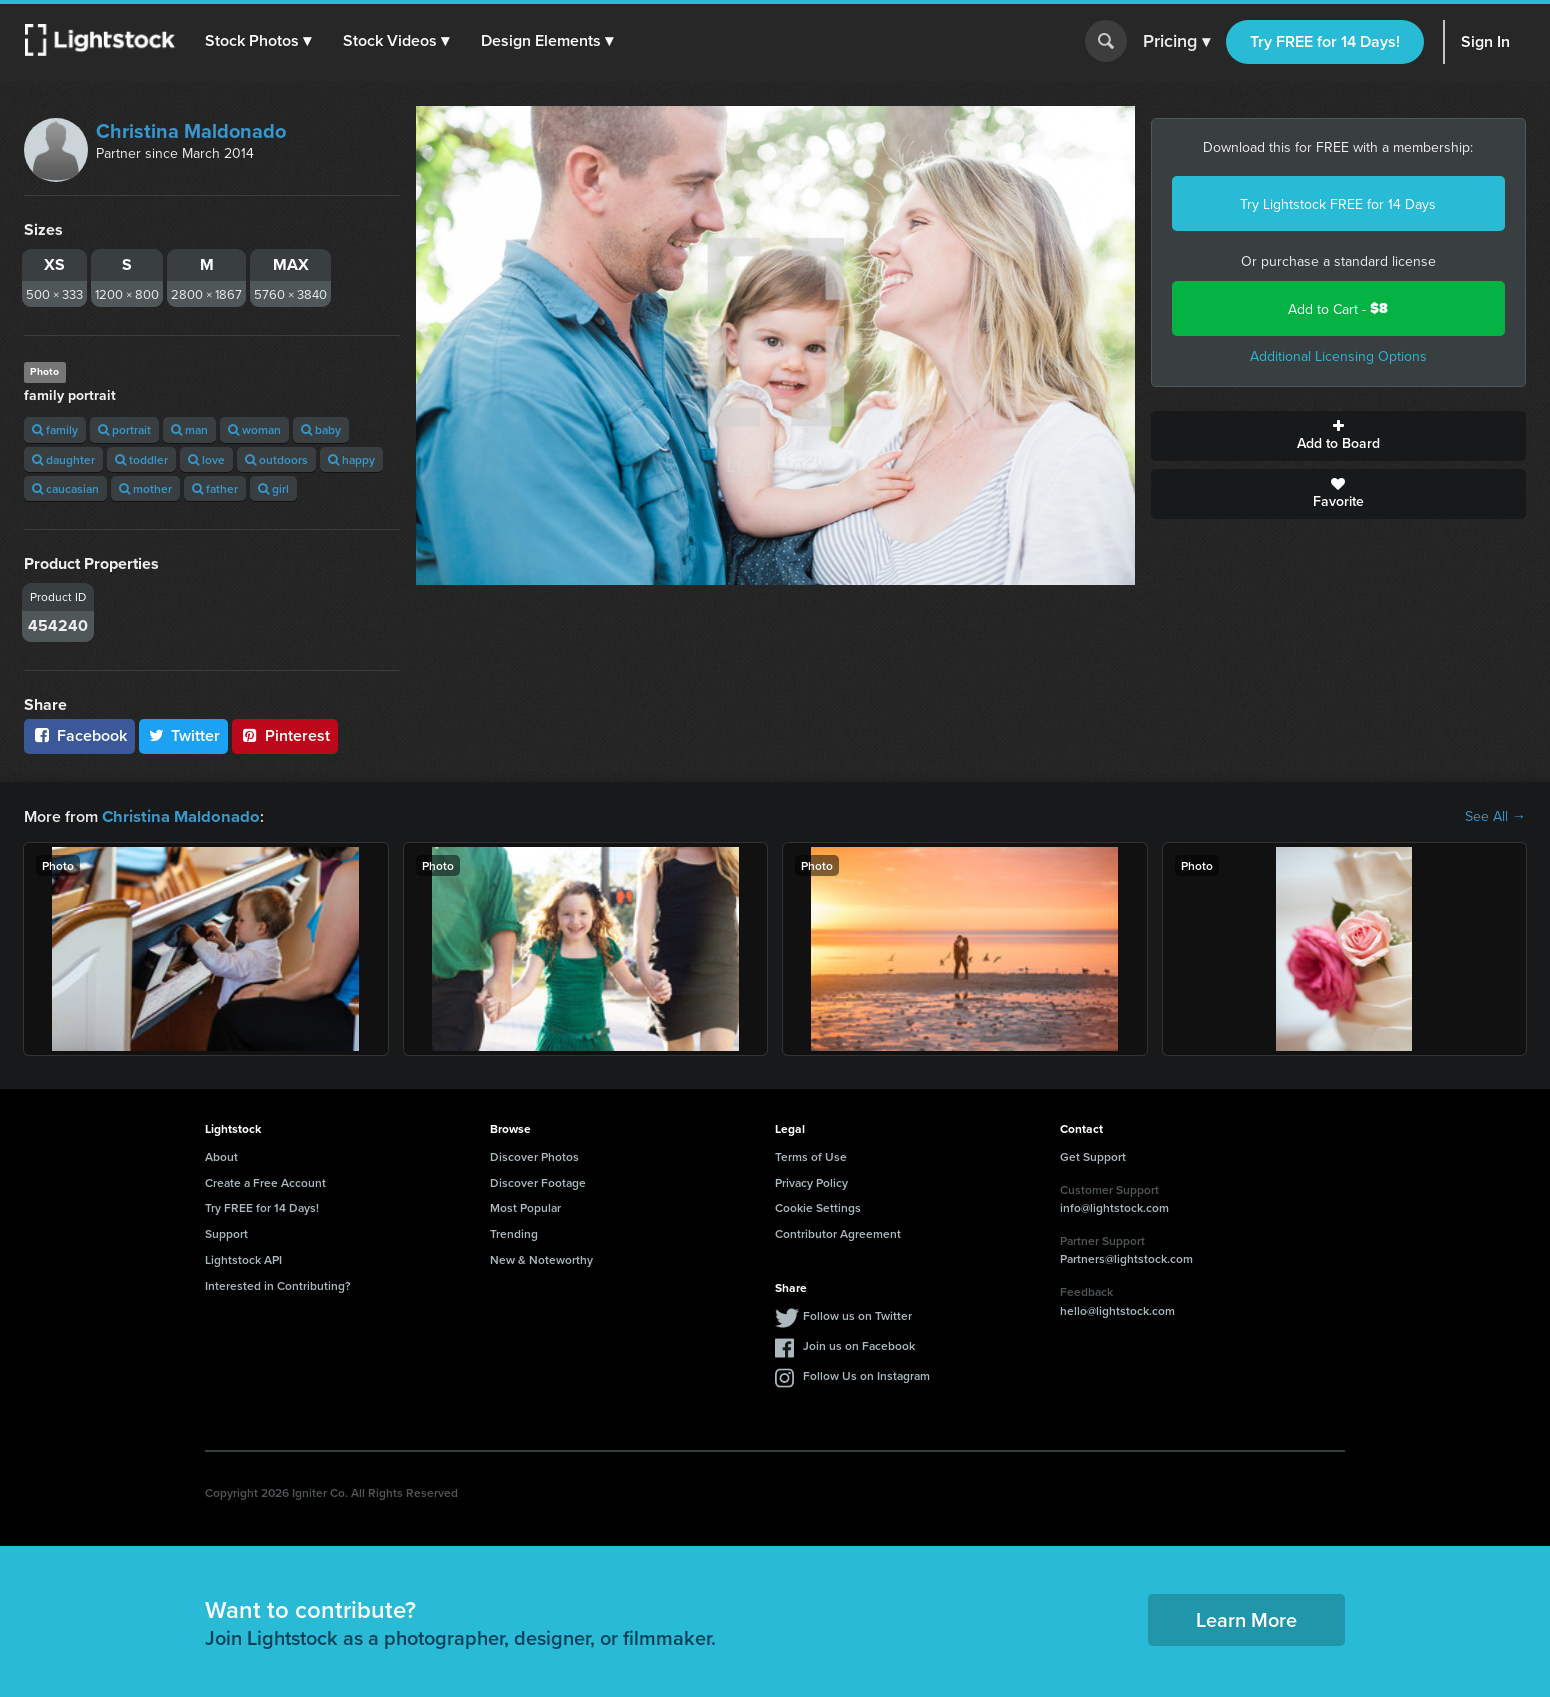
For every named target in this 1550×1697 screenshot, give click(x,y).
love (206, 459)
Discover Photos (534, 1155)
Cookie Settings (818, 1206)
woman (254, 429)
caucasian (65, 488)
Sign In (1485, 41)
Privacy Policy (811, 1181)
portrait (124, 429)
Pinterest (285, 735)
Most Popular (525, 1206)
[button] (259, 41)
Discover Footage (538, 1181)
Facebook (79, 735)
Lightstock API (243, 1258)
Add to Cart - (1338, 308)
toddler (141, 459)
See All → (1495, 816)
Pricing (1176, 42)
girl (273, 488)
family (55, 429)
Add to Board (1339, 436)
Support (226, 1232)
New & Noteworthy (541, 1258)
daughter (63, 459)
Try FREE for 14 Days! (1325, 41)
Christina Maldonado (191, 130)
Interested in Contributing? (278, 1284)
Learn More (1246, 1618)
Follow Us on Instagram (866, 1374)
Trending (514, 1232)
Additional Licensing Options (1338, 356)
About (221, 1155)
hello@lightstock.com (1117, 1309)
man (189, 429)
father (215, 488)
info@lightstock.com (1114, 1206)
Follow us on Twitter (857, 1314)
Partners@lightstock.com (1126, 1257)
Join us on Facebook (859, 1344)
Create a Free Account (265, 1181)
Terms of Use (811, 1155)
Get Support (1093, 1155)
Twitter (184, 735)
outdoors (276, 459)
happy (351, 459)
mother (145, 488)
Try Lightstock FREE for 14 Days (1338, 204)
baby (321, 429)
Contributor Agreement (838, 1232)
